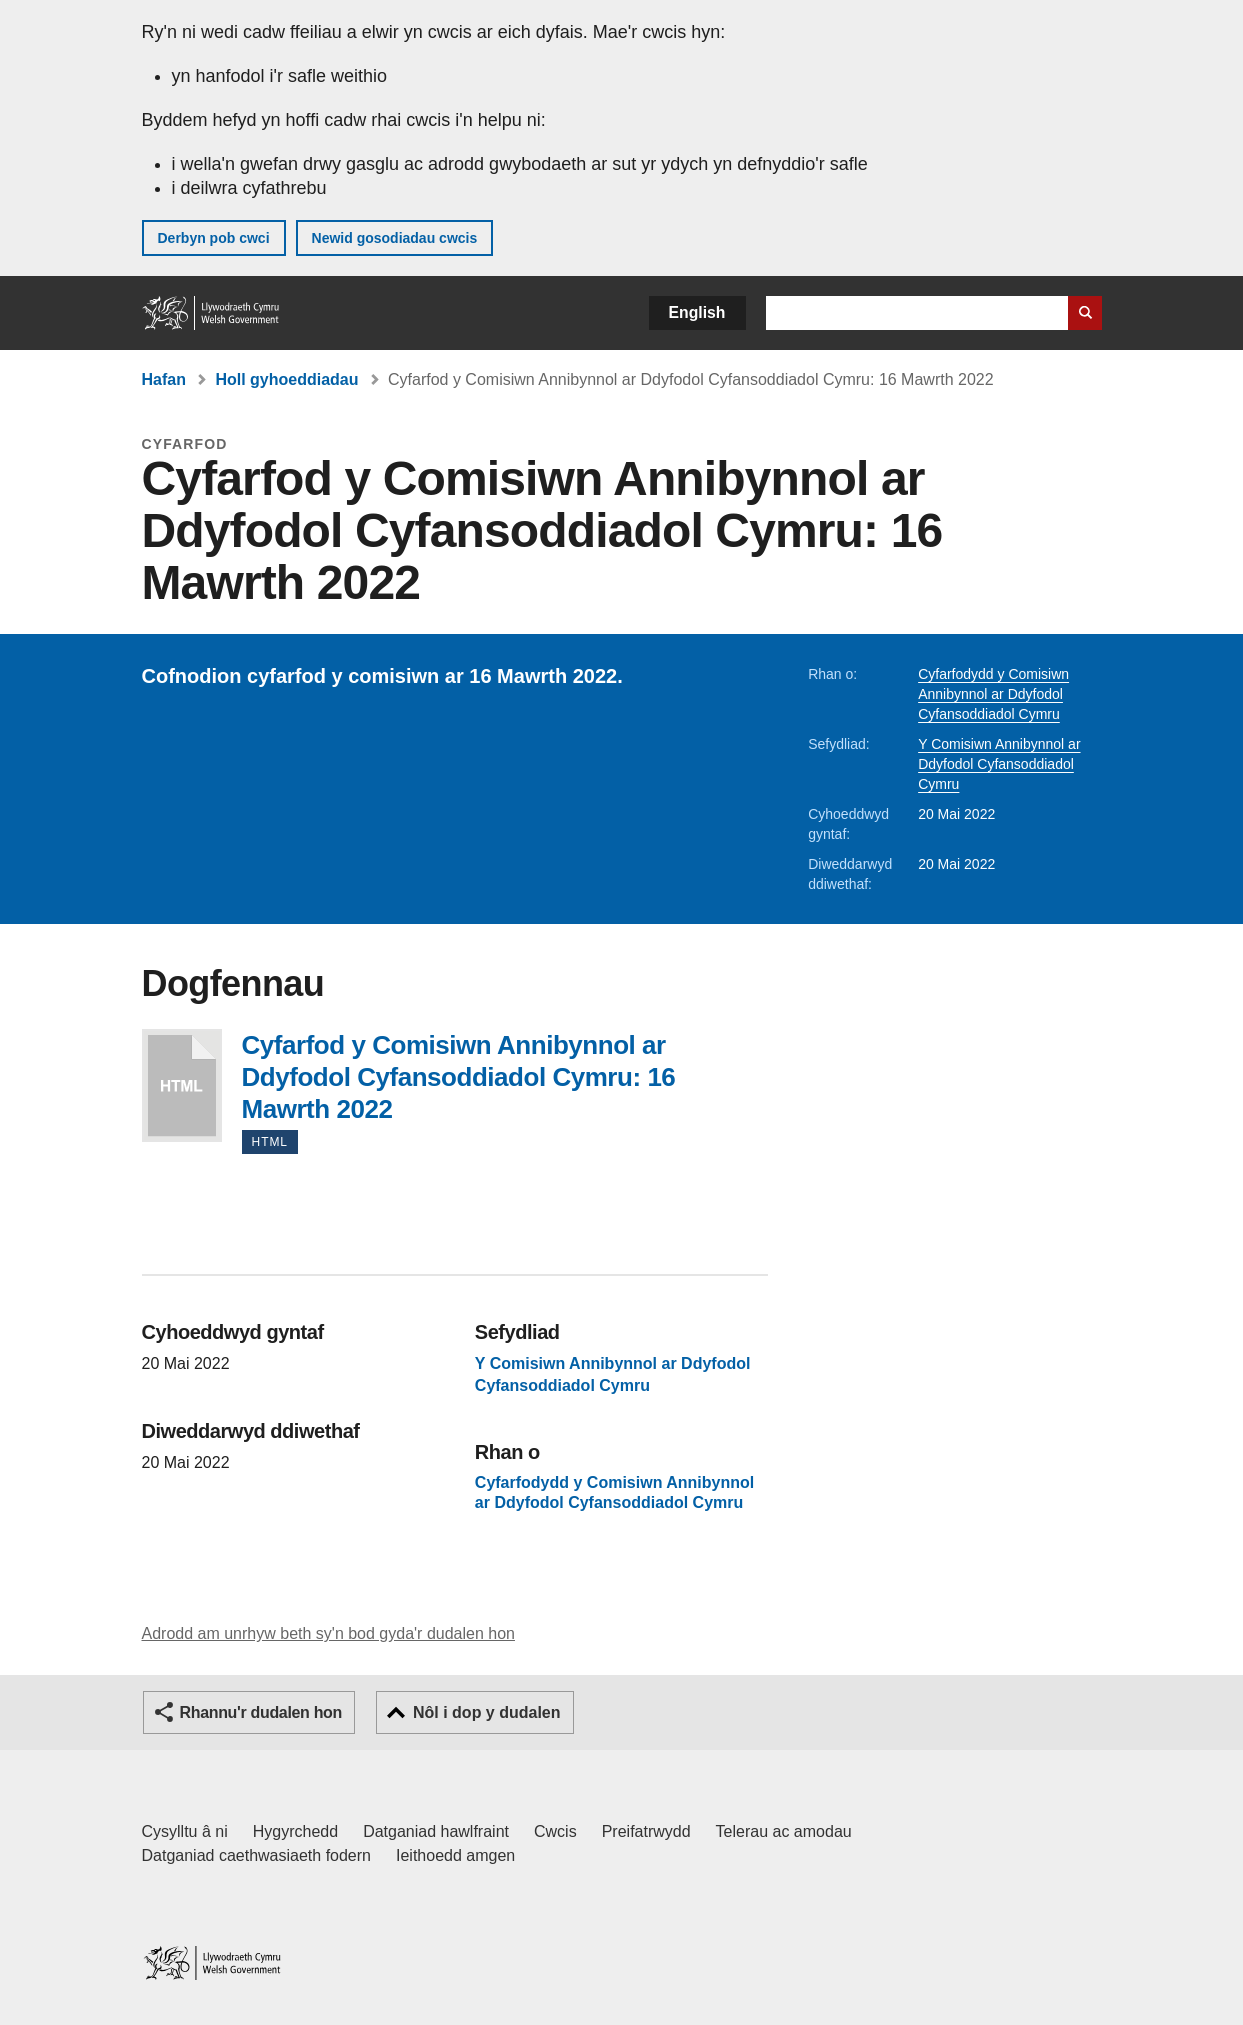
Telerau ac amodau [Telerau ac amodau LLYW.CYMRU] (784, 1831)
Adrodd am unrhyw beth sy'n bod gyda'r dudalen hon (328, 1633)
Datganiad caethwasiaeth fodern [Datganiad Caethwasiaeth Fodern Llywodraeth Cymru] (257, 1855)
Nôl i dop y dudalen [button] (487, 1712)
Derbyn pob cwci (214, 238)
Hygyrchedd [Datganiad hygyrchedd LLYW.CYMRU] (295, 1831)
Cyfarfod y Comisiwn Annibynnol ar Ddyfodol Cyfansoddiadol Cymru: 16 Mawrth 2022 (182, 1085)
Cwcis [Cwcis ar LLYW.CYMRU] (555, 1831)
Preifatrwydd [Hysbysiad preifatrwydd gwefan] (646, 1831)
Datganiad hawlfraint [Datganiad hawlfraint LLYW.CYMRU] (436, 1831)
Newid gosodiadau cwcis (395, 238)
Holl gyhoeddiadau (286, 379)
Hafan (164, 379)
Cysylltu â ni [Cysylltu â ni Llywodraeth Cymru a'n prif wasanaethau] (185, 1831)
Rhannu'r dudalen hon (261, 1712)
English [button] (697, 312)
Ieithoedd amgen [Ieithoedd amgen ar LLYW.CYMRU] (455, 1855)
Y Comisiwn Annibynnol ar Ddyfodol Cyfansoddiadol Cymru (999, 764)
